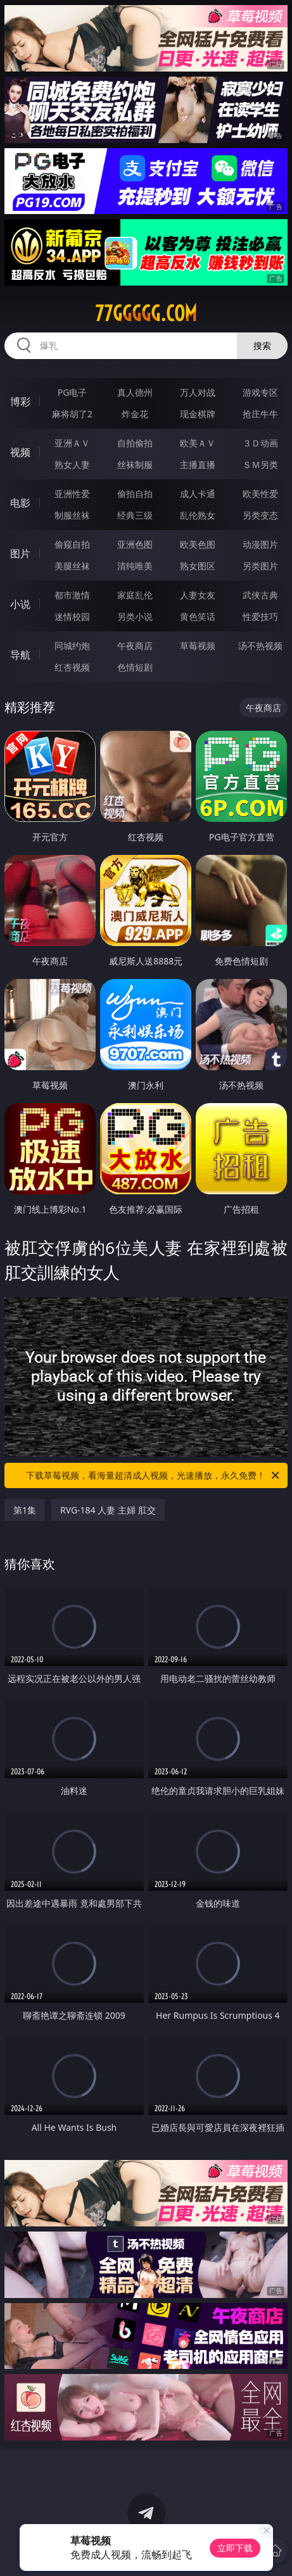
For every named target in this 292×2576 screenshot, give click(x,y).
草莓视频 (197, 646)
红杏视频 (72, 667)
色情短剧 (135, 667)
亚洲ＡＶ (72, 443)
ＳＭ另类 (260, 464)
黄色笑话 (197, 616)
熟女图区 (197, 566)
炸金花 (135, 414)
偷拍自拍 (135, 494)
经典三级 (135, 515)
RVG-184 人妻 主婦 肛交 (108, 1510)
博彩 (20, 401)
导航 (20, 655)
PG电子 (72, 392)
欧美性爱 (260, 494)
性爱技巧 (260, 616)
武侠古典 (260, 595)
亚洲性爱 (72, 494)
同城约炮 (72, 646)
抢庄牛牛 (260, 414)
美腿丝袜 (72, 566)
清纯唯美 (135, 566)
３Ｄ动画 (260, 443)
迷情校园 (72, 616)
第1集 (24, 1510)
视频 (20, 452)
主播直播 (197, 464)
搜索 (262, 345)
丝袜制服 (135, 464)
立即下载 (235, 2548)
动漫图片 (260, 544)
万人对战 (197, 392)
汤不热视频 (260, 646)
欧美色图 (197, 544)
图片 (20, 553)
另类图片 (260, 566)
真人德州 (135, 392)
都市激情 (72, 595)
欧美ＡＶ (197, 443)
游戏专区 (260, 392)
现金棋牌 (197, 414)
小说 (20, 604)
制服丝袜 (72, 515)
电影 (20, 503)
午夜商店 (135, 646)
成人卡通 (197, 494)
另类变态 (260, 515)
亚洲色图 (135, 544)
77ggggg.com (146, 313)
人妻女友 (197, 595)
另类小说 (135, 616)
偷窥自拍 (72, 544)
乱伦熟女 (197, 515)
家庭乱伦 (135, 595)
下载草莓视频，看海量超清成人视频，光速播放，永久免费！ (153, 1475)
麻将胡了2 (72, 414)
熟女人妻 (72, 464)
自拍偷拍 (135, 443)
